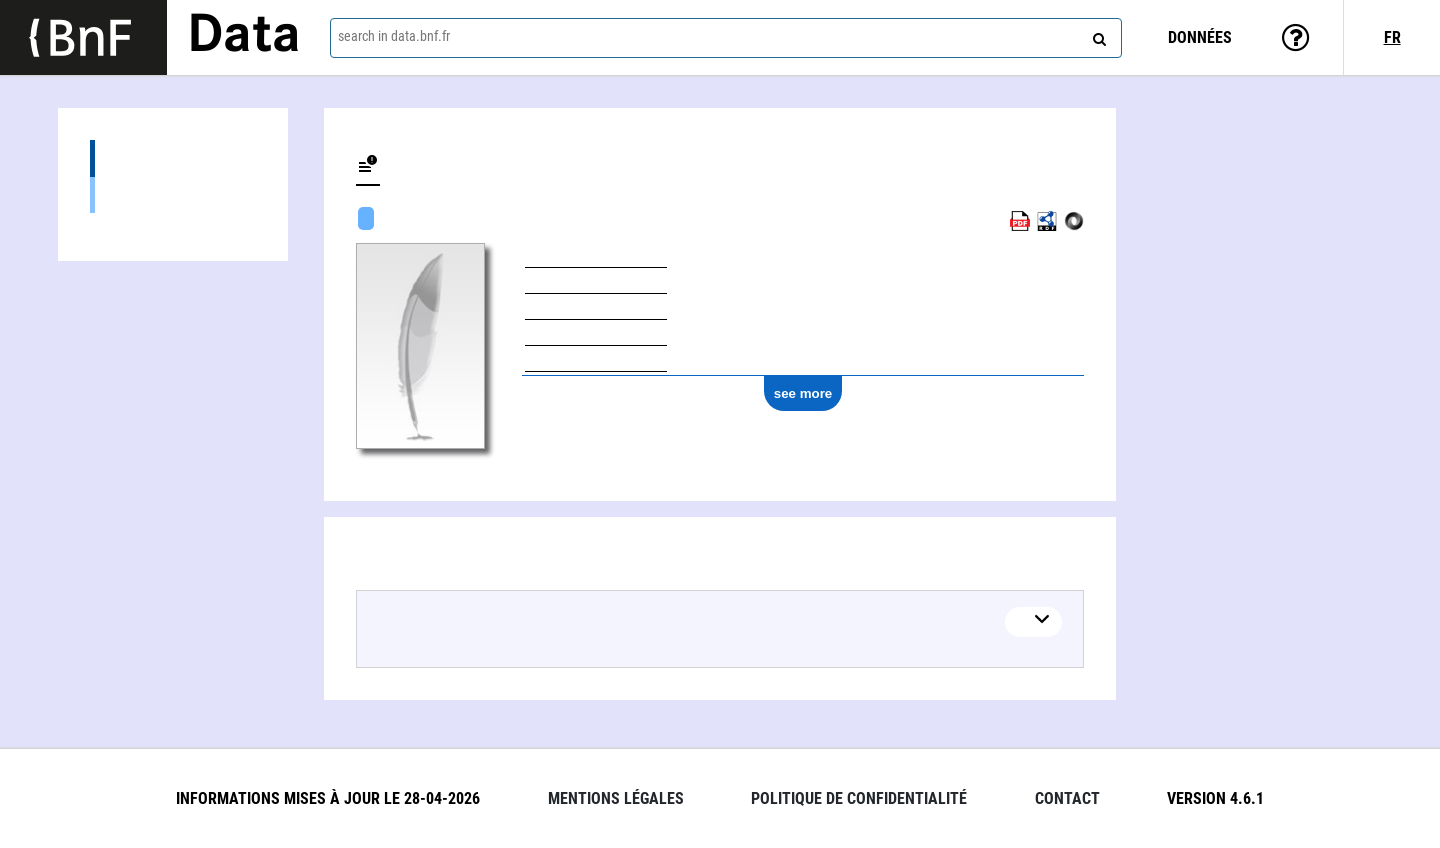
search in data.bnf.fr (394, 36)
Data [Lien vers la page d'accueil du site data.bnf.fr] (244, 37)
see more (803, 393)
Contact (1067, 798)
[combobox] (726, 38)
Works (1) (173, 158)
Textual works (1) (173, 194)
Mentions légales (616, 798)
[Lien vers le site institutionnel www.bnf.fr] (83, 37)
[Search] (1097, 35)
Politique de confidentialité (859, 798)
